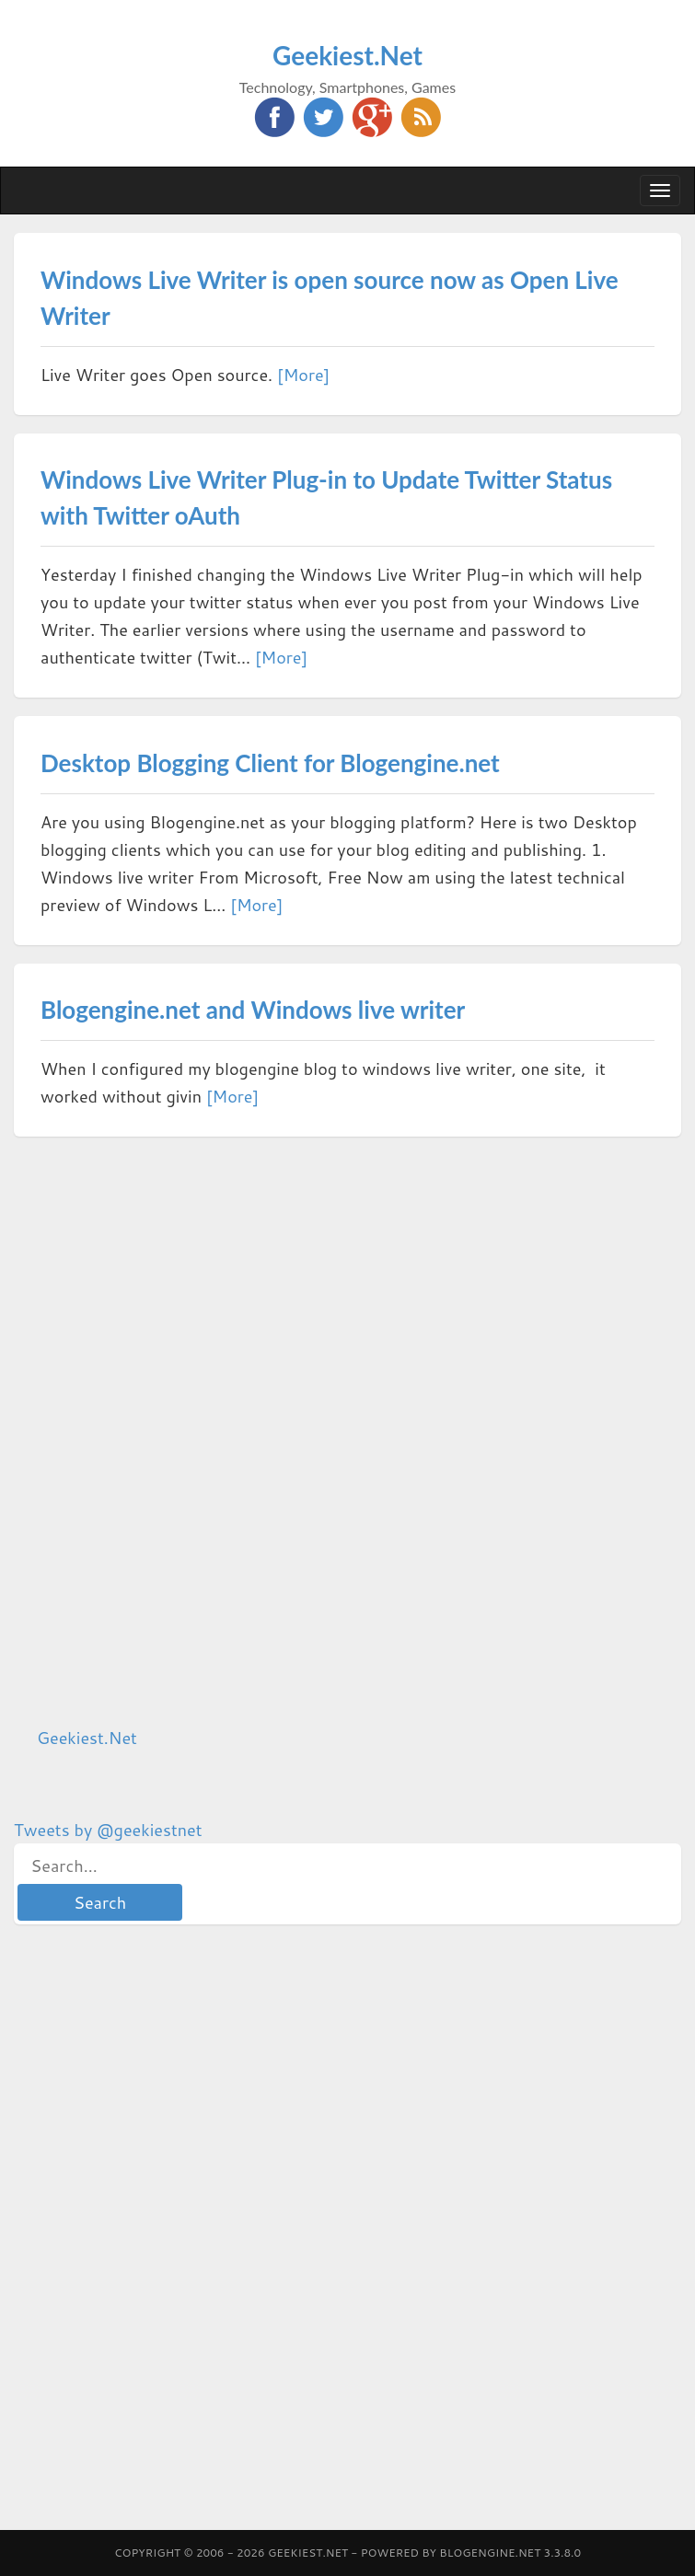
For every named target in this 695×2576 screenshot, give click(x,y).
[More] (303, 375)
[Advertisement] (152, 1431)
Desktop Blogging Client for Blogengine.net (270, 763)
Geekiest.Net (347, 55)
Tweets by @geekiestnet (108, 1830)
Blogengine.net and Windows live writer (253, 1009)
